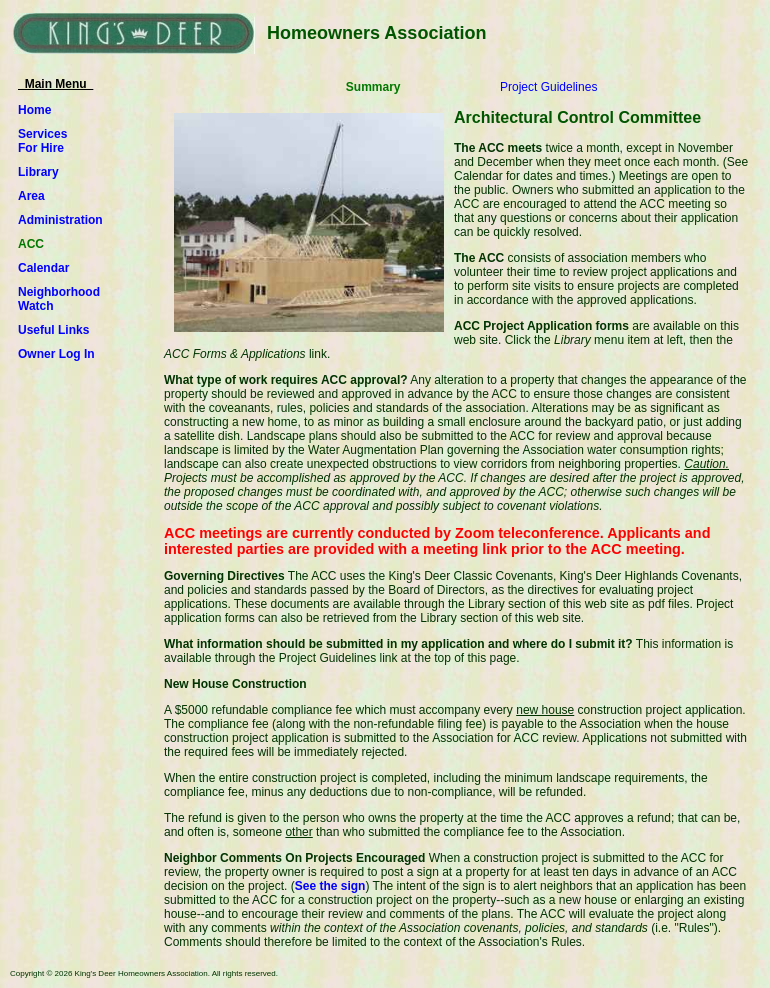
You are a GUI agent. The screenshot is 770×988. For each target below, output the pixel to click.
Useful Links (53, 330)
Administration (60, 220)
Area (31, 196)
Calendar (43, 268)
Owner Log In (56, 354)
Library (38, 172)
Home (34, 110)
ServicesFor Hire (42, 141)
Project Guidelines (548, 87)
